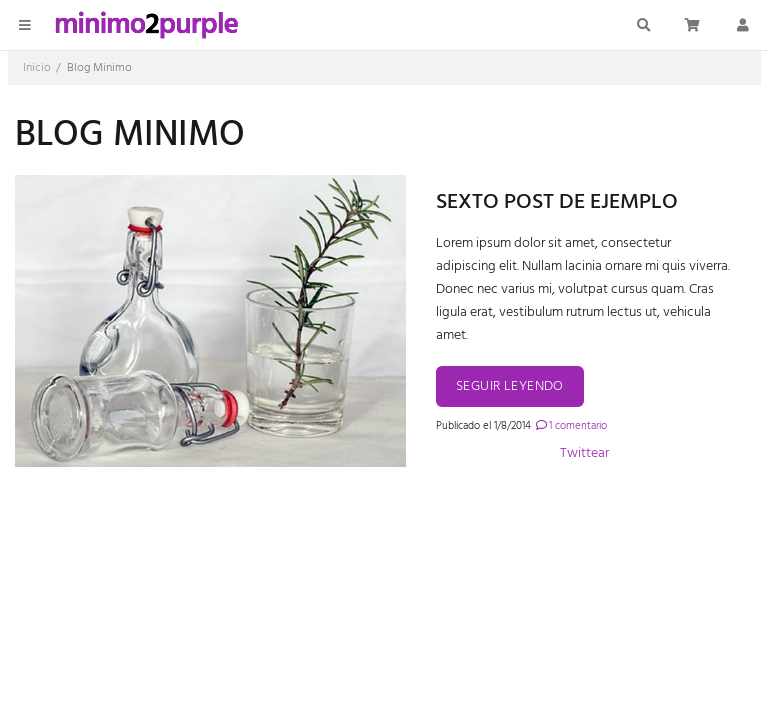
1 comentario (570, 426)
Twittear (584, 453)
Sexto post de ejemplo (557, 202)
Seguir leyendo (510, 386)
